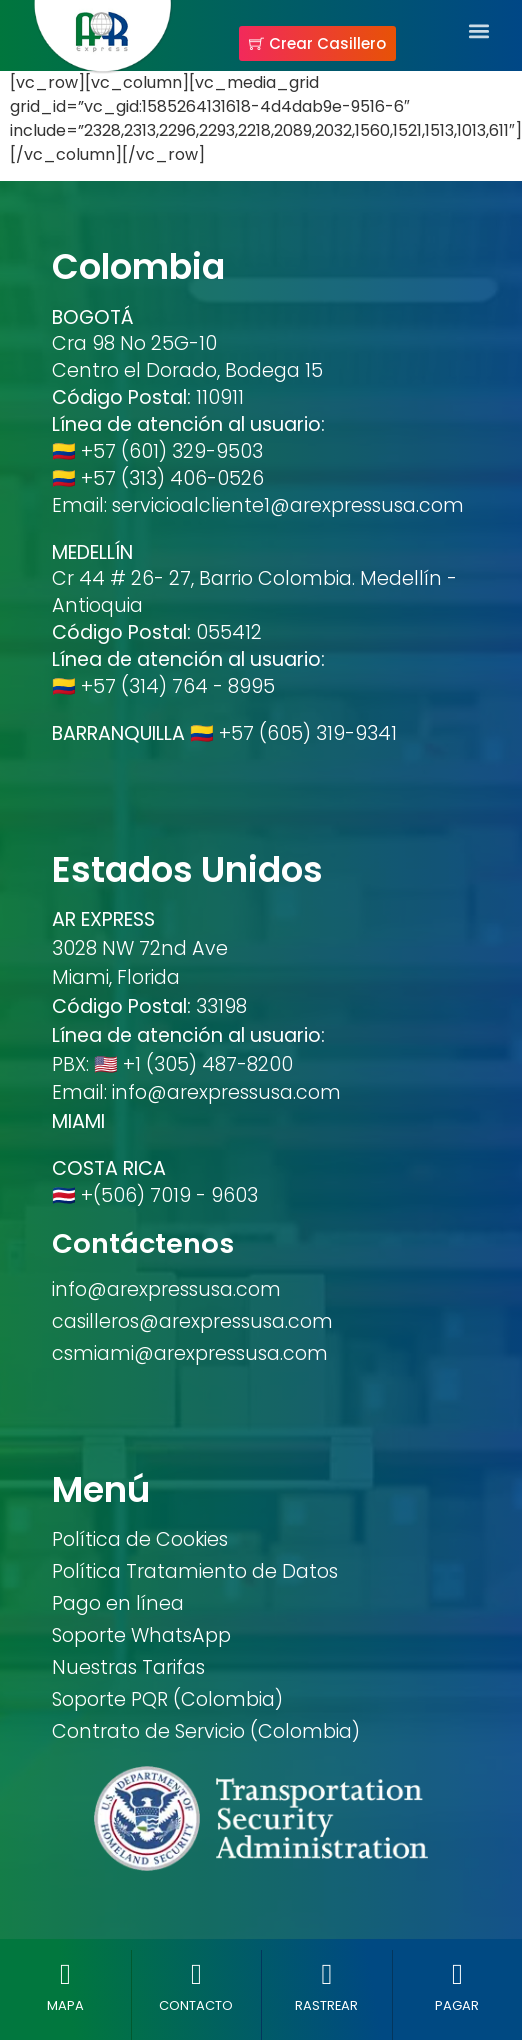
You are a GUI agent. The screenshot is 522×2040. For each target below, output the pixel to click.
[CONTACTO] (196, 1974)
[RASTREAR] (326, 1974)
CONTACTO (196, 2005)
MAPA (65, 2005)
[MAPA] (65, 1974)
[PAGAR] (457, 1974)
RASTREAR (326, 2005)
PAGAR (457, 2005)
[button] (478, 30)
